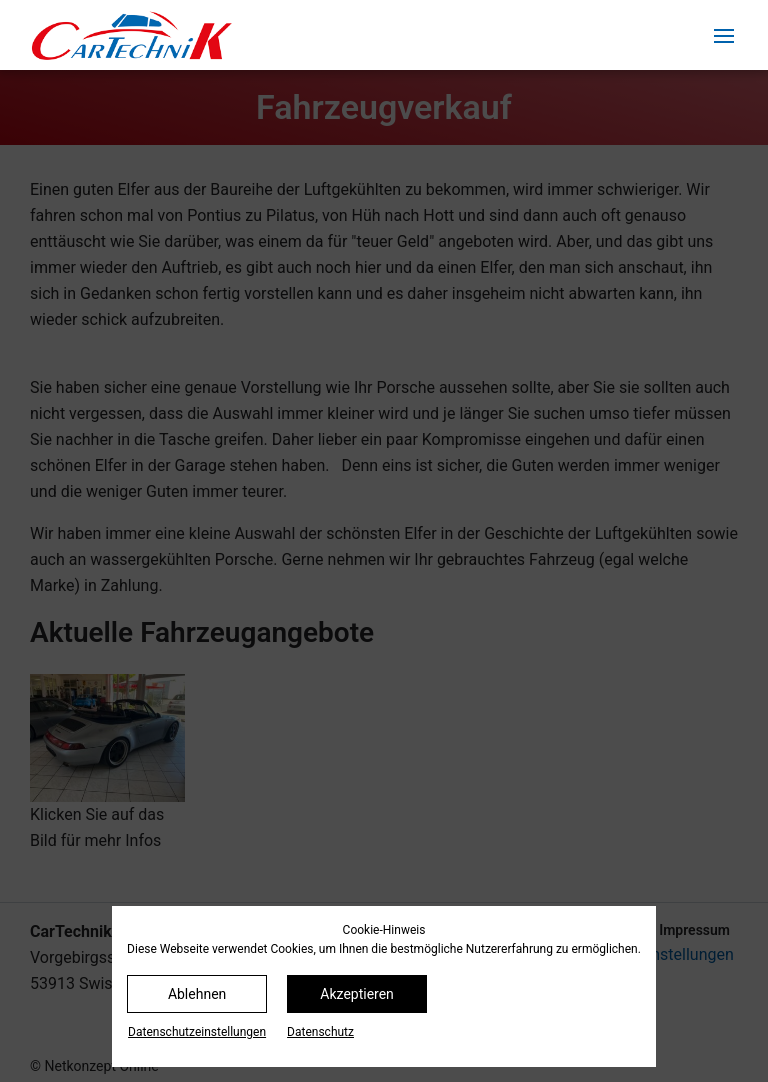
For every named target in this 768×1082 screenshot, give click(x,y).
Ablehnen (197, 994)
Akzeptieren (357, 994)
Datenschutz (320, 1032)
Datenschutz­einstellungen (197, 1032)
